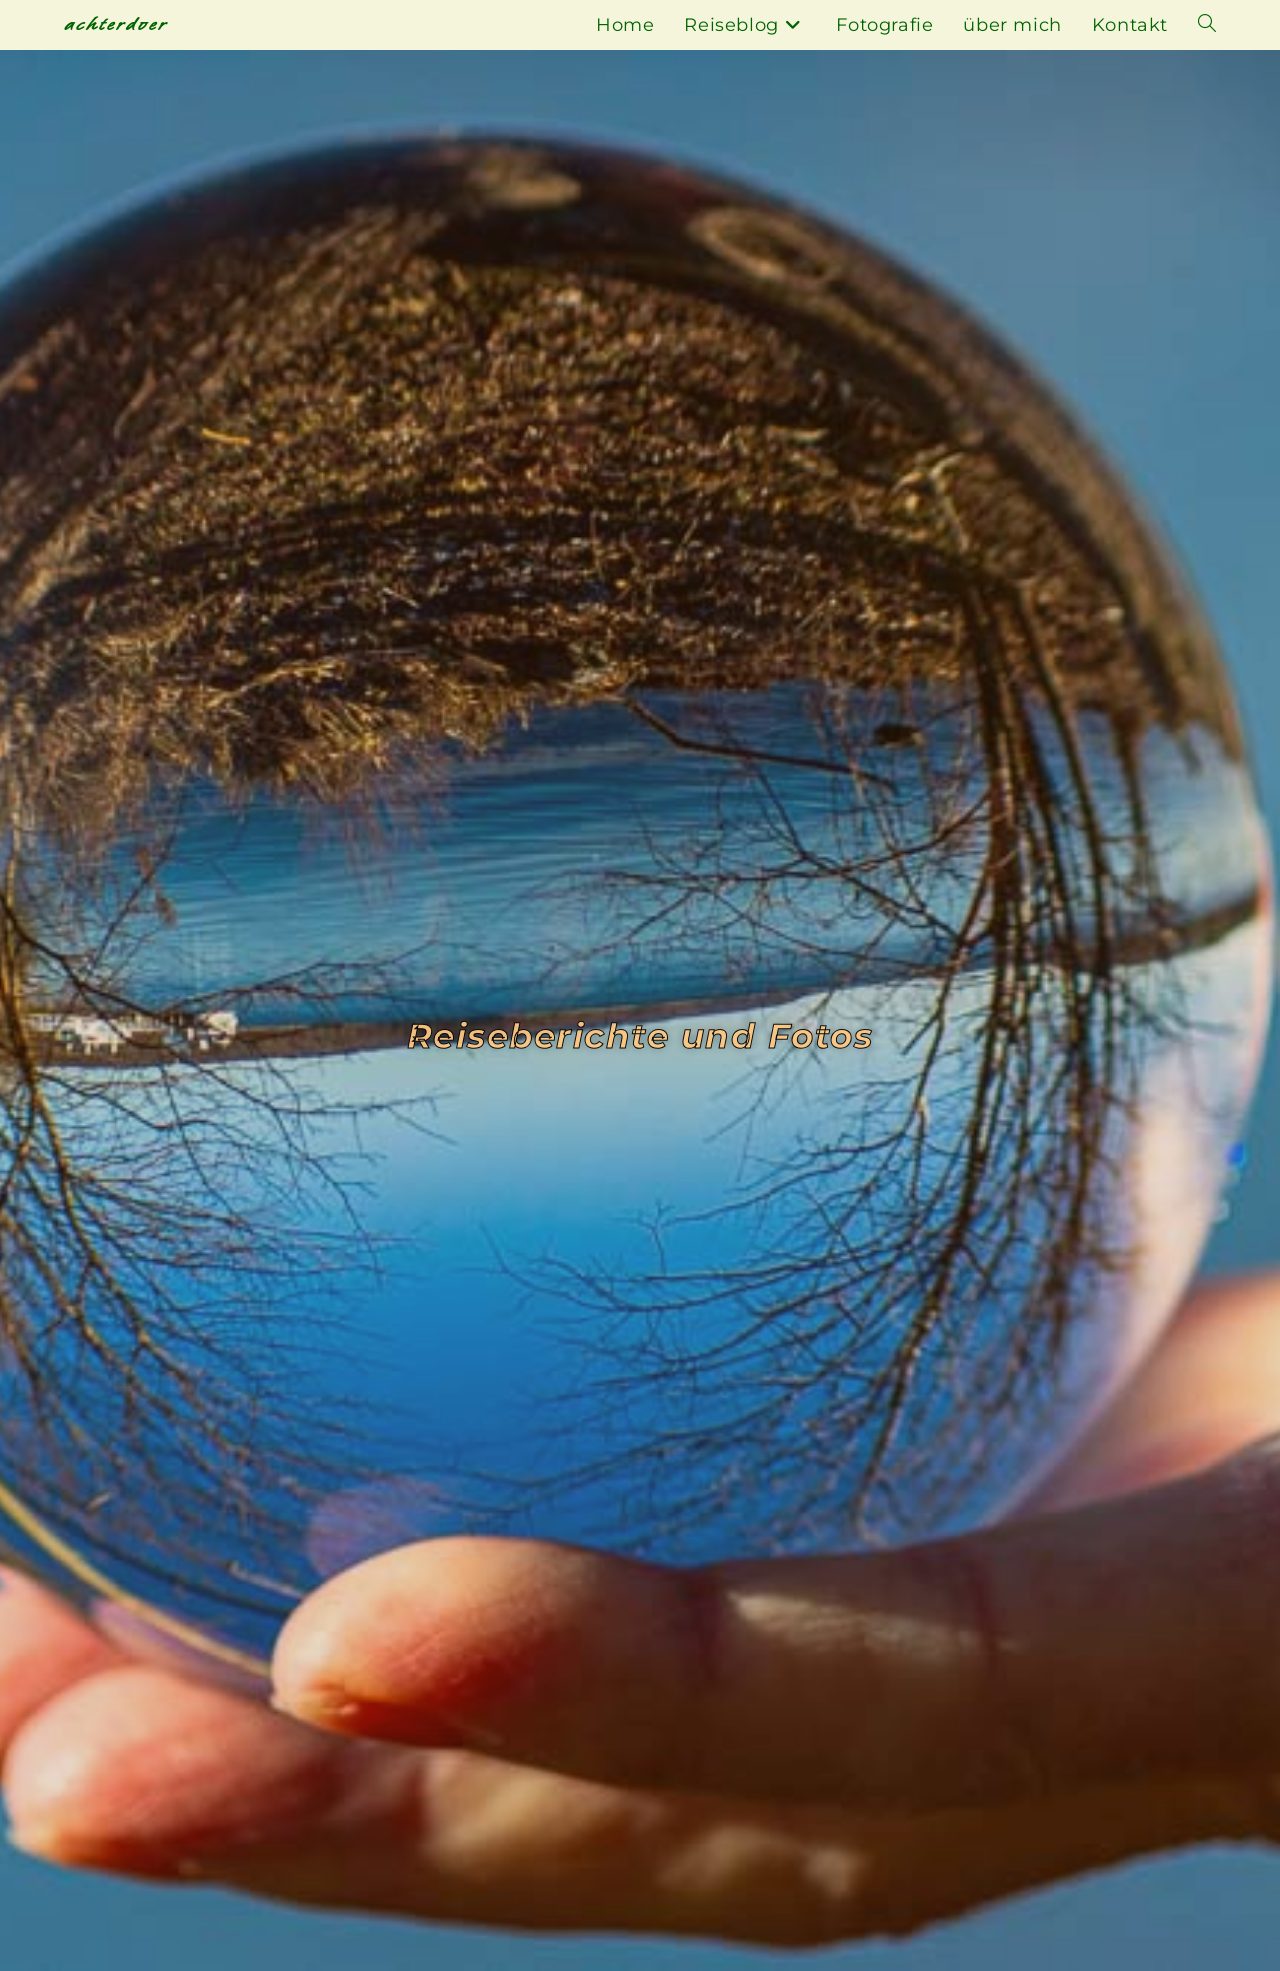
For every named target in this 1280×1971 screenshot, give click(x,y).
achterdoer (116, 24)
